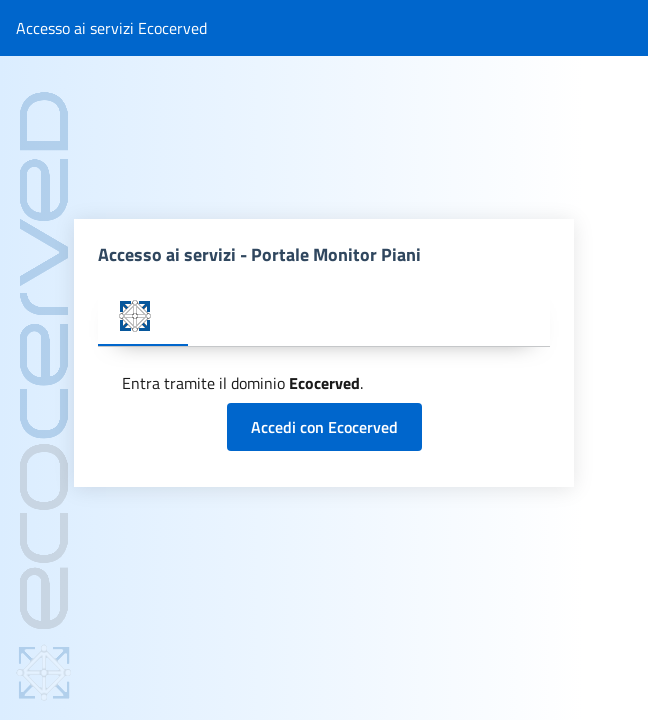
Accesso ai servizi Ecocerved (111, 28)
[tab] (143, 317)
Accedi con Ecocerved (324, 427)
